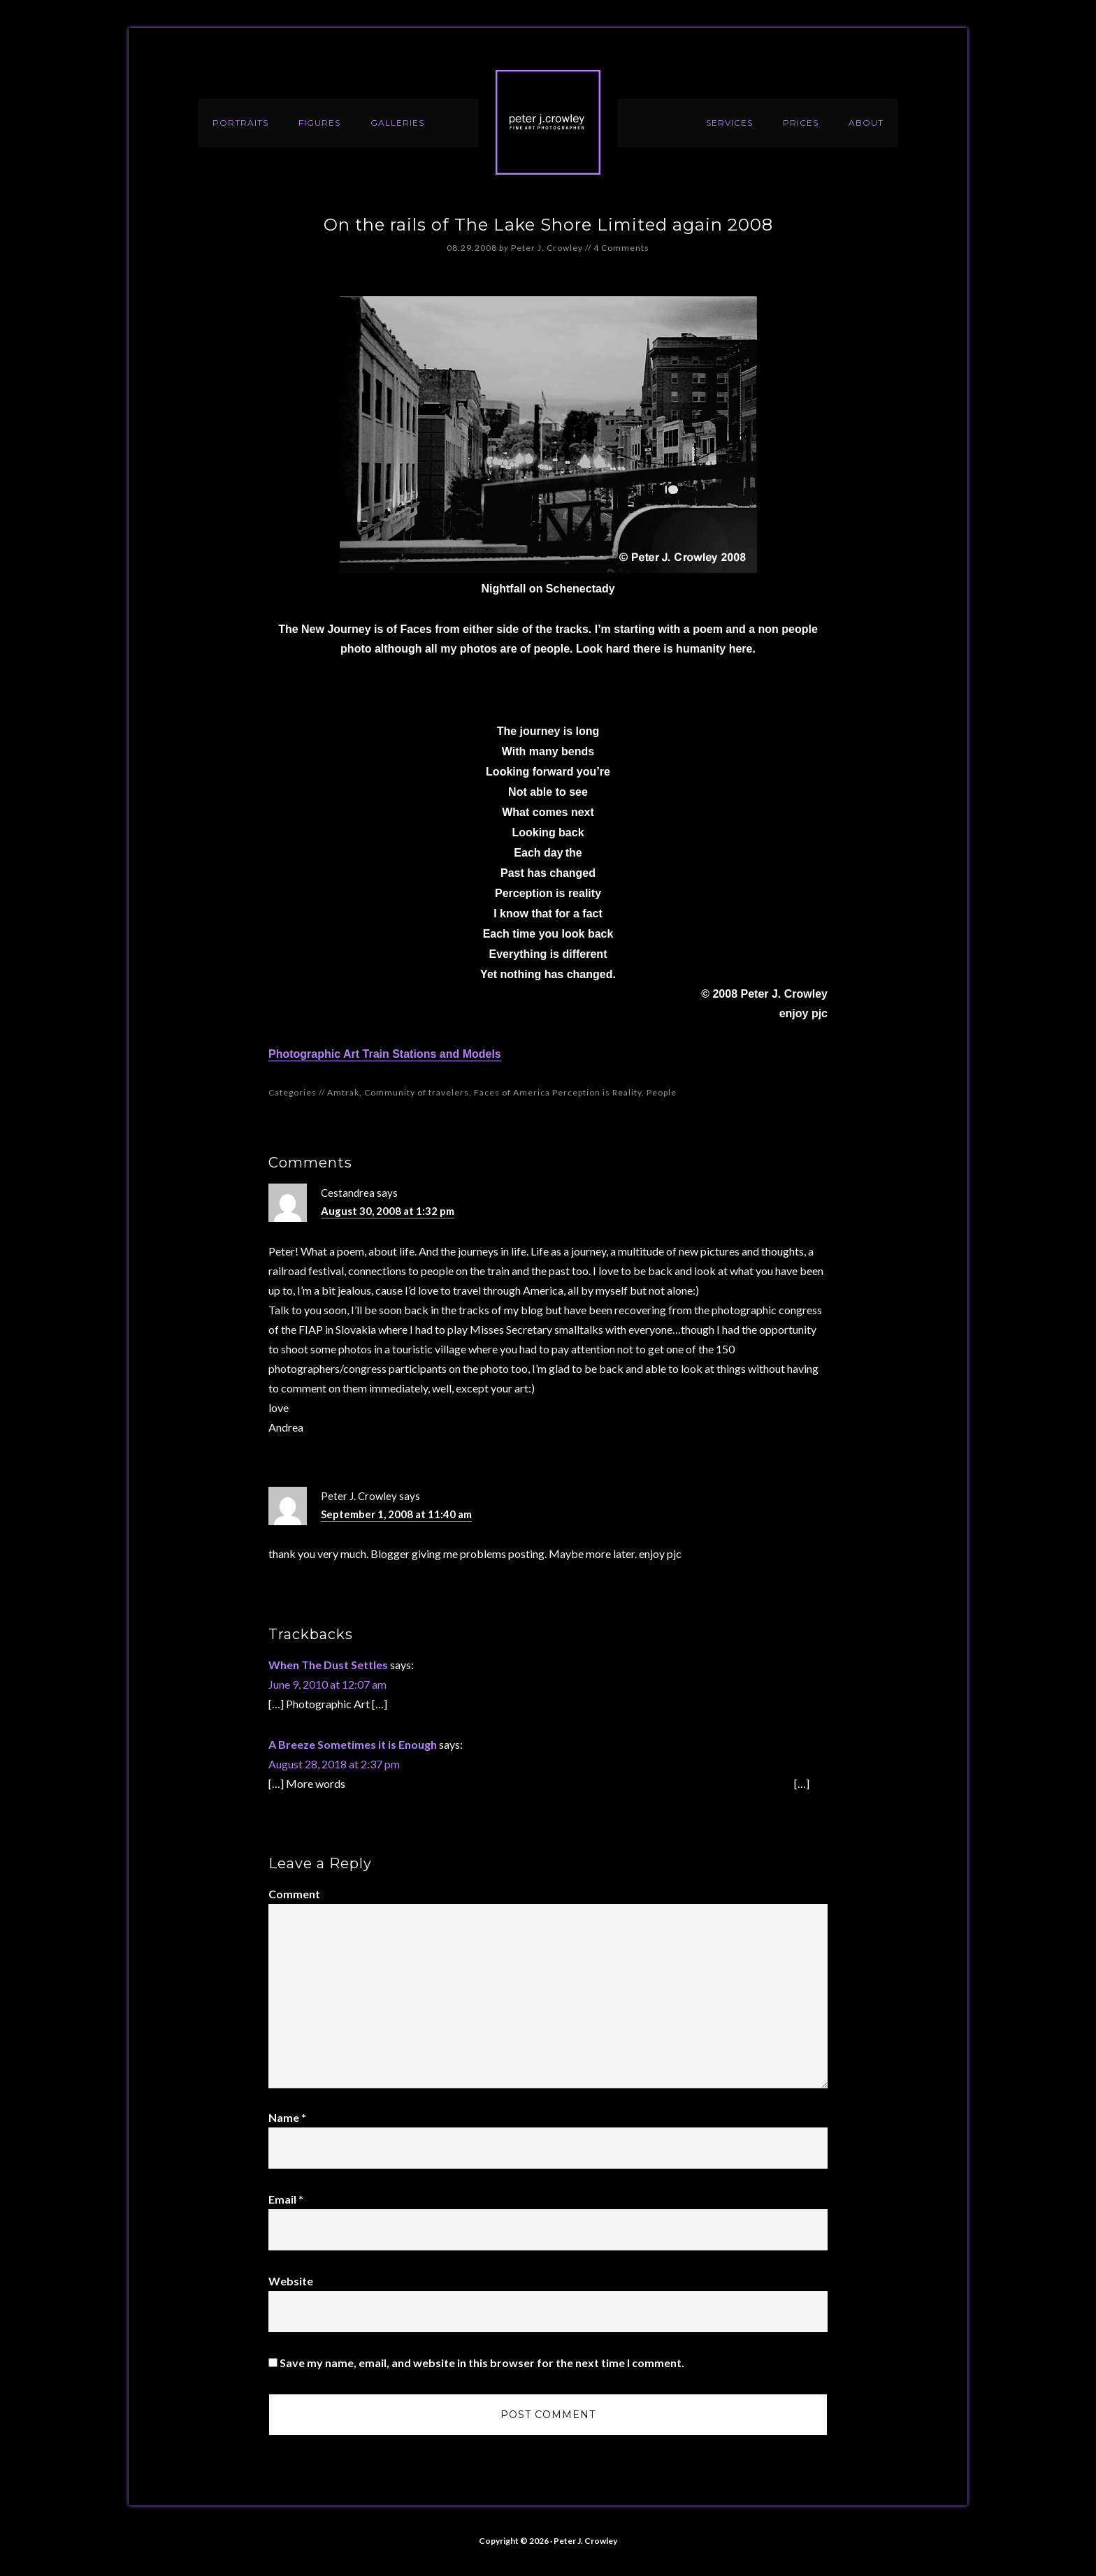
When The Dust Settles (328, 1664)
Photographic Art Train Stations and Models (384, 1054)
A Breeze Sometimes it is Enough (352, 1744)
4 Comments (621, 247)
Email (285, 2199)
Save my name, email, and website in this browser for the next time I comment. (482, 2362)
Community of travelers (416, 1092)
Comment (294, 1893)
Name (287, 2117)
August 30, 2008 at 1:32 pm (387, 1211)
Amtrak (343, 1092)
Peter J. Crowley (548, 122)
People (662, 1092)
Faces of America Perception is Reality (558, 1092)
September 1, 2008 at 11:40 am (396, 1514)
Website (290, 2280)
